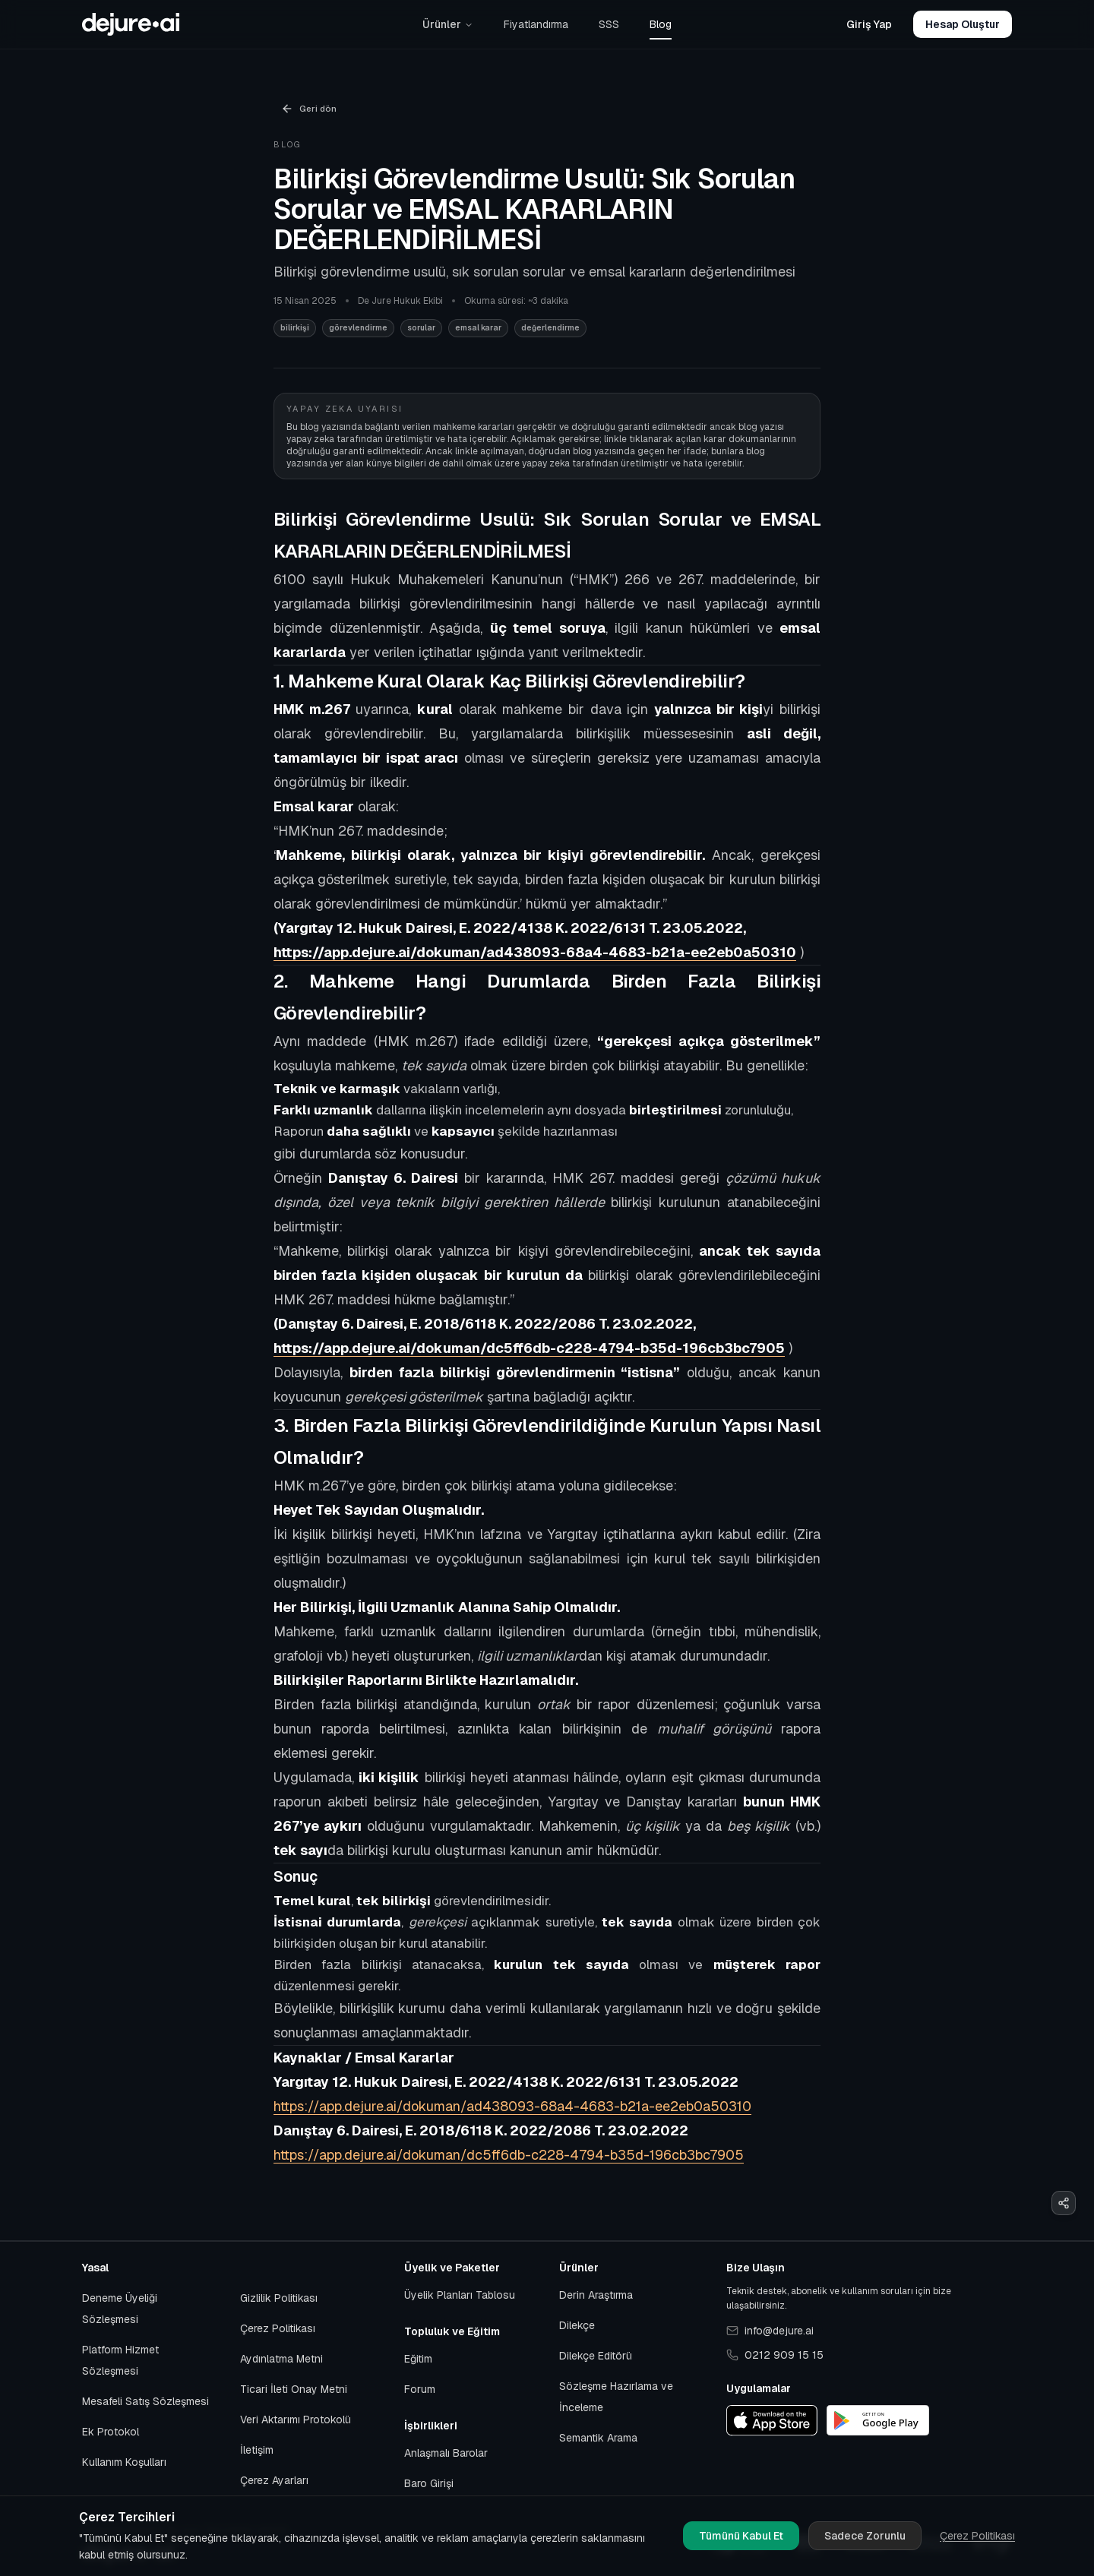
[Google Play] (878, 2420)
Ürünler (447, 24)
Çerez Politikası (977, 2536)
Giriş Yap (869, 24)
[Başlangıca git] (130, 24)
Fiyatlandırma (536, 24)
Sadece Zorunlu (865, 2536)
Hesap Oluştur (962, 24)
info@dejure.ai (770, 2330)
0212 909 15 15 (775, 2355)
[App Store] (771, 2420)
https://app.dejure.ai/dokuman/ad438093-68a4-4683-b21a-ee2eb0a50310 (512, 2106)
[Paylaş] (1063, 2203)
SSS (609, 24)
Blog (661, 24)
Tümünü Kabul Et (741, 2536)
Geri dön (309, 109)
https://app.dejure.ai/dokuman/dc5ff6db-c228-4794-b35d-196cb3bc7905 (509, 2155)
